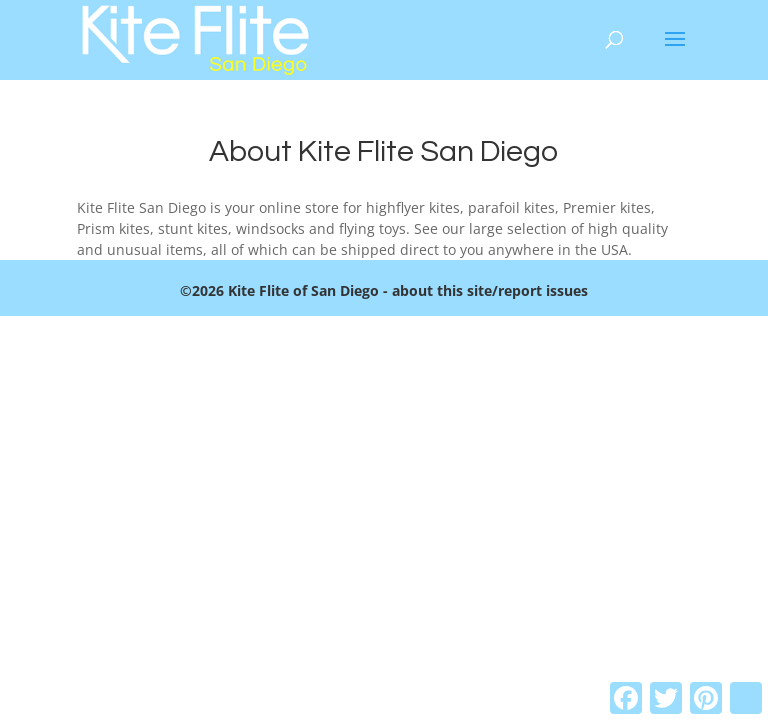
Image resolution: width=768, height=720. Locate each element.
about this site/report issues (490, 290)
